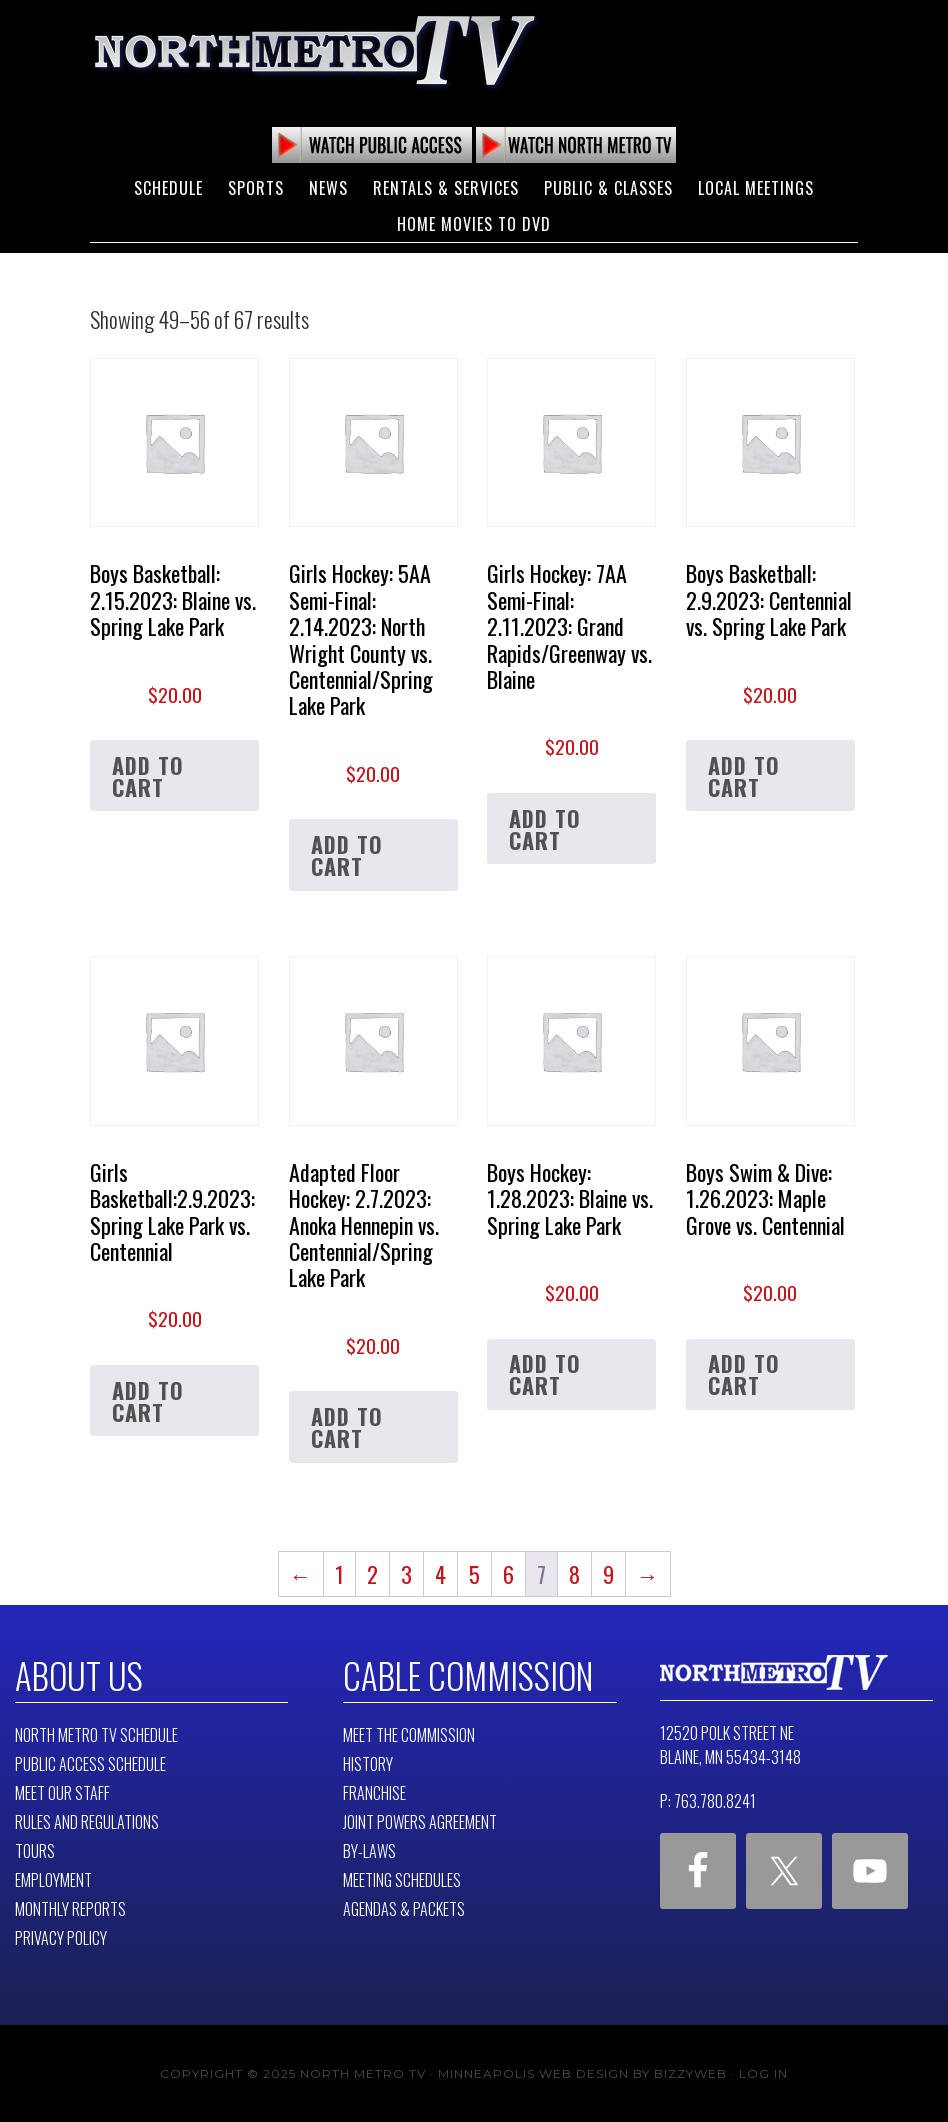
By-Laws (369, 1850)
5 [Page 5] (474, 1574)
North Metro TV (315, 50)
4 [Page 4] (440, 1574)
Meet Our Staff (62, 1792)
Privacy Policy (61, 1937)
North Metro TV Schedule (96, 1734)
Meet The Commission (409, 1734)
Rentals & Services (446, 188)
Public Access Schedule (90, 1763)
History (368, 1763)
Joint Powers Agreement (420, 1821)
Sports (256, 188)
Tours (35, 1850)
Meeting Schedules (402, 1879)
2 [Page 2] (372, 1574)
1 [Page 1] (339, 1574)
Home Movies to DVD (474, 224)
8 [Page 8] (574, 1574)
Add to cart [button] (148, 776)
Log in (763, 2072)
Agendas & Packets (404, 1908)
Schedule (168, 188)
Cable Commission (462, 1675)
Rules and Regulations (87, 1821)
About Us (76, 1675)
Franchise (374, 1792)
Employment (53, 1879)
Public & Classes (608, 188)
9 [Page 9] (608, 1574)
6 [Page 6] (508, 1574)
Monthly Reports (70, 1908)
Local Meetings (756, 188)
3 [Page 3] (406, 1574)
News (328, 188)
